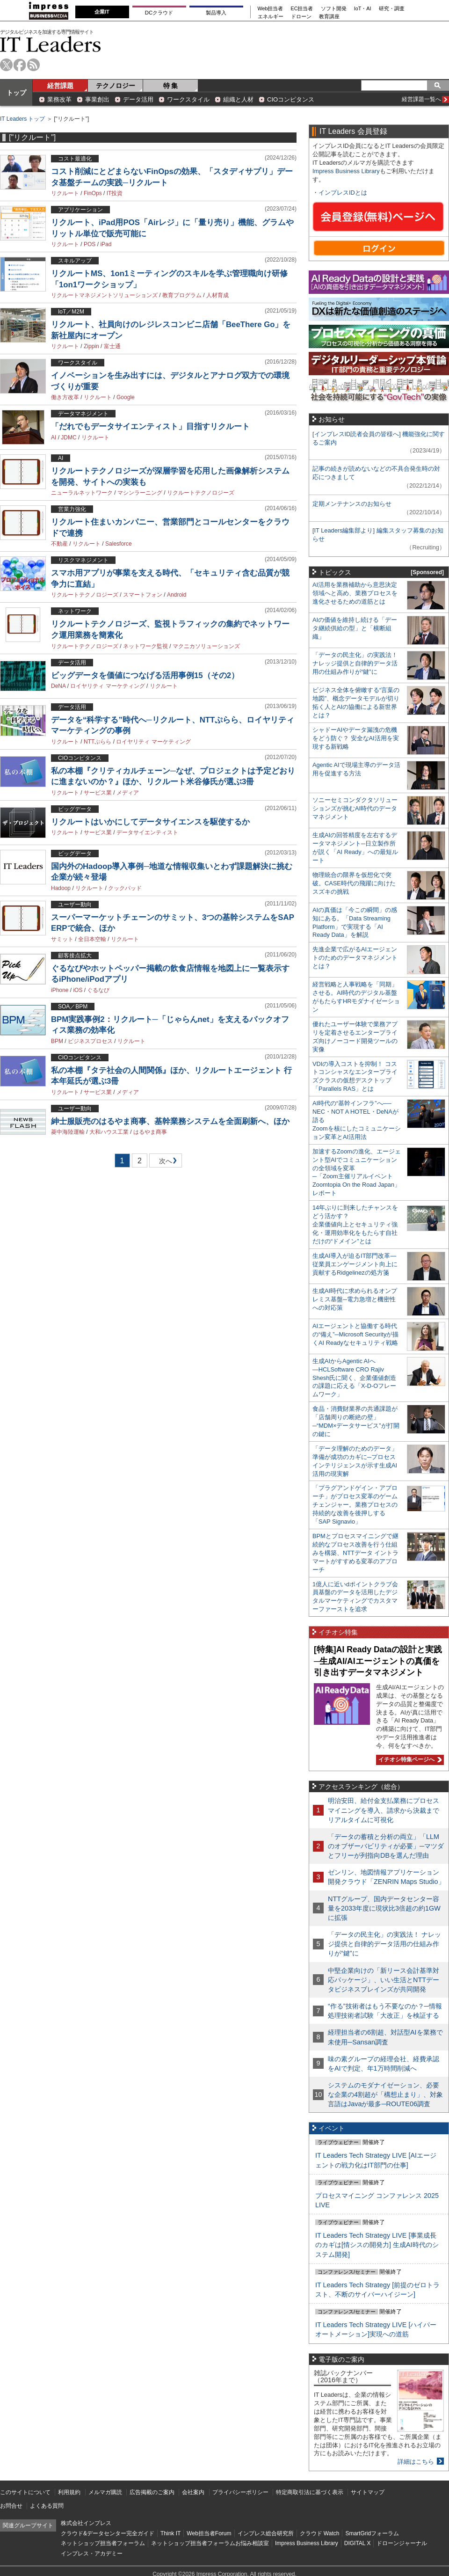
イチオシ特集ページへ (409, 1759)
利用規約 (69, 2492)
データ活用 (138, 99)
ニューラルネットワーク (82, 492)
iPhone (59, 990)
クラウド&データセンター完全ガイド (107, 2533)
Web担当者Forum (209, 2533)
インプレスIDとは (343, 192)
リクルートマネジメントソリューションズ (104, 295)
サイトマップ (367, 2492)
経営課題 (60, 85)
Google (125, 397)
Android (176, 594)
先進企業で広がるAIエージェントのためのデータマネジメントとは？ (355, 958)
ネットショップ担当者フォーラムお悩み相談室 (210, 2543)
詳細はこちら (416, 2461)
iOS (77, 990)
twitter (6, 64)
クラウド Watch (320, 2533)
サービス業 (98, 792)
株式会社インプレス (86, 2523)
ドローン (301, 16)
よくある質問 (47, 2506)
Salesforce (118, 543)
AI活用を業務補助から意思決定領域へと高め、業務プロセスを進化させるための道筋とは (355, 593)
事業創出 (97, 99)
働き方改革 (65, 397)
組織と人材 (238, 99)
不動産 (59, 543)
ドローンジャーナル (402, 2543)
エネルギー (270, 16)
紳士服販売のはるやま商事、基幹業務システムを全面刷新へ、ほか (170, 1121)
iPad (105, 244)
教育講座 (329, 16)
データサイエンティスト (147, 832)
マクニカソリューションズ (206, 646)
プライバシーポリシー (240, 2492)
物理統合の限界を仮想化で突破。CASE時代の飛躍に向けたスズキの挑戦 (354, 883)
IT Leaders (50, 44)
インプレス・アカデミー (92, 2553)
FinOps (93, 193)
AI (53, 437)
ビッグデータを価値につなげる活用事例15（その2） (145, 675)
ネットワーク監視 (145, 646)
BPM (57, 1041)
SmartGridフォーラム (372, 2533)
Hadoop (61, 888)
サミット (62, 939)
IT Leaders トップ (22, 119)
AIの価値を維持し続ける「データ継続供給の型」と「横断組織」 (354, 628)
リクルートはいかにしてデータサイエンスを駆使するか (150, 821)
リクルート (65, 193)
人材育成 (217, 295)
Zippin (91, 346)
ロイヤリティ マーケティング (107, 686)
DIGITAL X (357, 2543)
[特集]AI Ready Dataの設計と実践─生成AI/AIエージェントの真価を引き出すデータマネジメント (378, 1661)
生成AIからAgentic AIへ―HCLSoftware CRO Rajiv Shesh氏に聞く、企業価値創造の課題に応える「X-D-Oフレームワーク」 (354, 1377)
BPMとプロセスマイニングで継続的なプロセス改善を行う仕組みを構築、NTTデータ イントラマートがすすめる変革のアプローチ (355, 1552)
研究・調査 (392, 8)
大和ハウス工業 (109, 1132)
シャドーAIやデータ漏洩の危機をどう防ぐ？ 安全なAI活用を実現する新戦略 (355, 738)
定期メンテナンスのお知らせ (351, 503)
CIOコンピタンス (290, 99)
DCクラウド (159, 12)
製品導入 (216, 12)
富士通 (112, 346)
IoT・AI (362, 8)
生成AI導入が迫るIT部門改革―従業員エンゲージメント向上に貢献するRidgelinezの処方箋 (355, 1264)
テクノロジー (115, 85)
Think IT (170, 2533)
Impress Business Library (346, 171)
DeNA (58, 686)
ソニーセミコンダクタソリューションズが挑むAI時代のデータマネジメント (355, 808)
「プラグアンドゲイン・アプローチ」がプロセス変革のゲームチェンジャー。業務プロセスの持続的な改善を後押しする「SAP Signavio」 (355, 1504)
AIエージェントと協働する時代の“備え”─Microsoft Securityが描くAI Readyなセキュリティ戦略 (355, 1334)
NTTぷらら (97, 741)
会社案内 (193, 2492)
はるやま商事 (150, 1132)
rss (33, 64)
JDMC (68, 437)
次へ (164, 1162)
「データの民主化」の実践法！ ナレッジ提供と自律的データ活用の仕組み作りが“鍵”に (355, 663)
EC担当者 (302, 8)
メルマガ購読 (105, 2492)
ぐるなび (98, 990)
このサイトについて (25, 2492)
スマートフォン (142, 594)
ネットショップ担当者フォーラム (103, 2543)
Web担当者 (270, 8)
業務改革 (59, 99)
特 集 (170, 85)
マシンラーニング (139, 492)
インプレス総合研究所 (266, 2533)
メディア (127, 792)
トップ (16, 92)
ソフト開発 (334, 8)
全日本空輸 (92, 939)
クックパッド (125, 888)
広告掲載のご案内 (152, 2492)
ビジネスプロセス (90, 1041)
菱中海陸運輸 (68, 1132)
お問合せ (11, 2506)
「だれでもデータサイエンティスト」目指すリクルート (150, 426)
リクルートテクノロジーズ (200, 492)
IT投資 (115, 193)
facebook (20, 64)
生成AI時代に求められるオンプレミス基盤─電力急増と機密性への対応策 (354, 1299)
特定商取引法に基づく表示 (309, 2492)
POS (89, 244)
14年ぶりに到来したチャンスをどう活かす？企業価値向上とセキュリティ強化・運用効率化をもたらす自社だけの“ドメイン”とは (355, 1224)
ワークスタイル (188, 99)
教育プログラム (182, 295)
